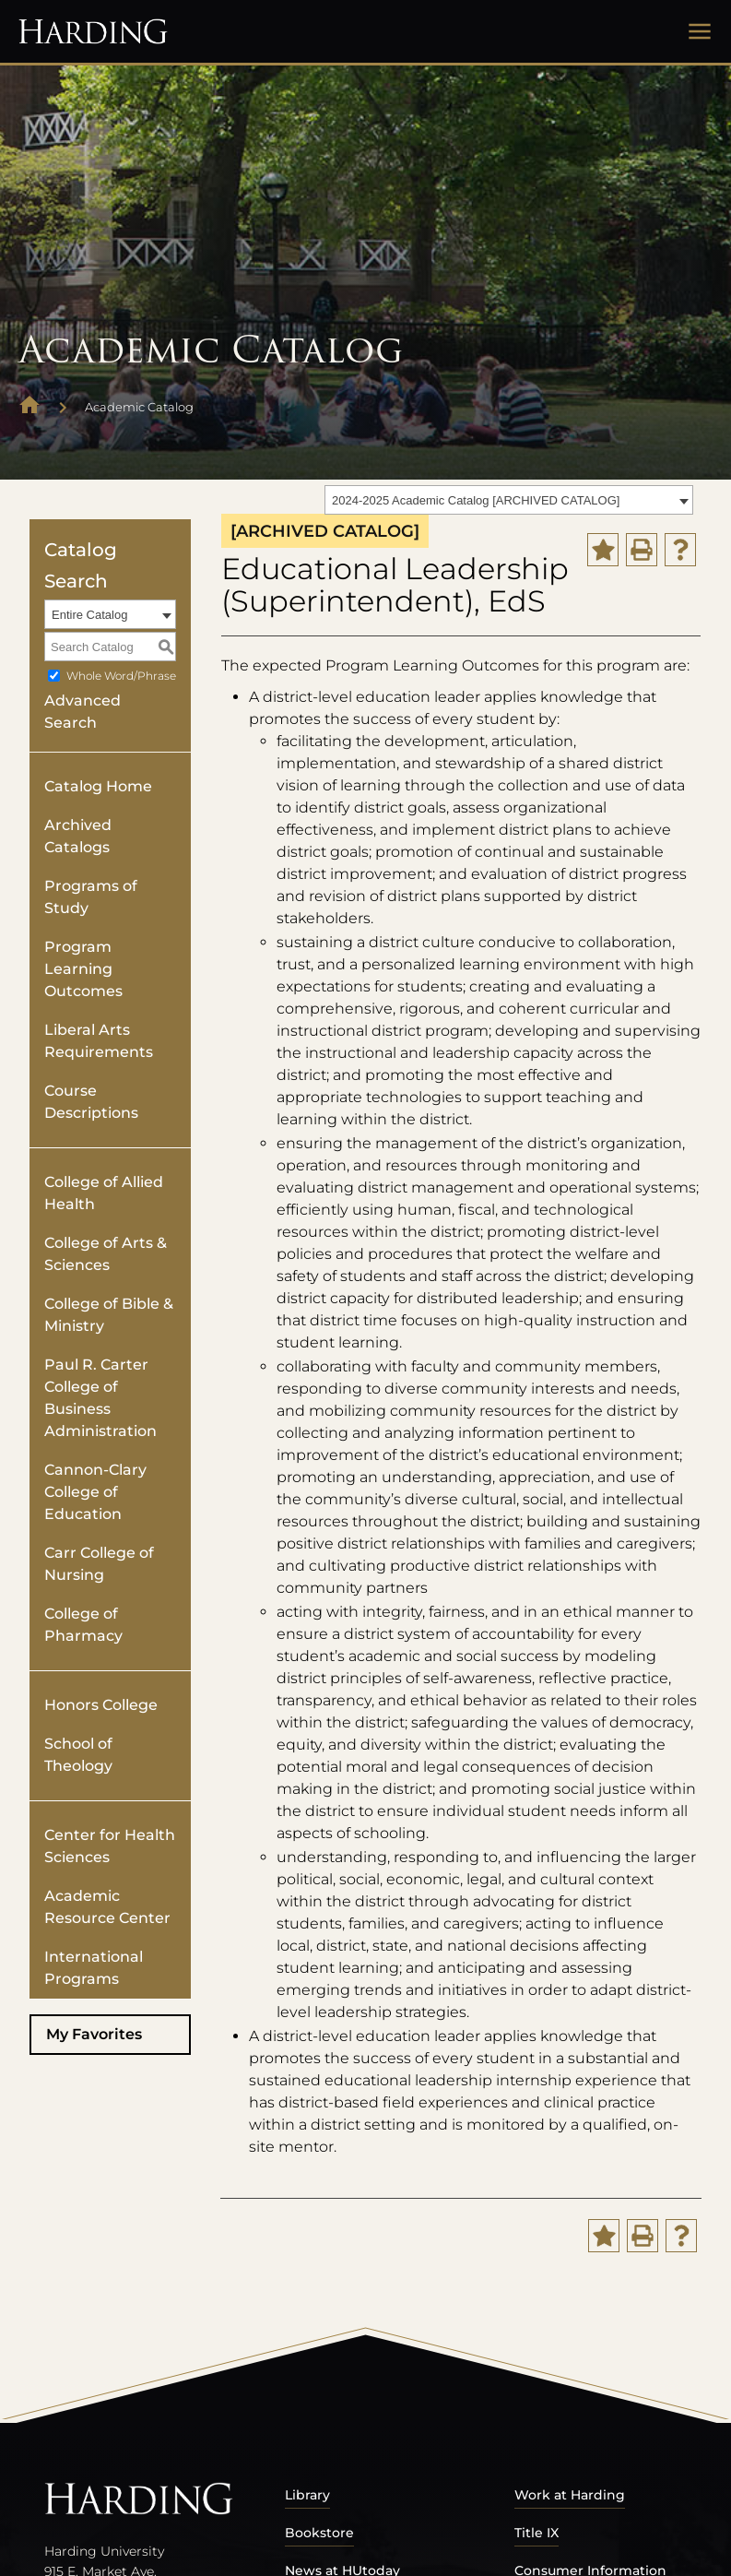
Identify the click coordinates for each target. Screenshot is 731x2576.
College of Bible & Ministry (108, 1315)
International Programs (93, 1968)
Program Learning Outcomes (83, 969)
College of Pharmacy (83, 1624)
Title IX (536, 2532)
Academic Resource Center (107, 1907)
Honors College (101, 1705)
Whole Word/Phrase (121, 676)
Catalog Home (98, 786)
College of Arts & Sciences (105, 1254)
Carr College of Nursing (99, 1564)
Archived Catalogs (78, 836)
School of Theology (78, 1755)
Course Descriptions (91, 1102)
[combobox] (508, 500)
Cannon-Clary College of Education (95, 1492)
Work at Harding (569, 2495)
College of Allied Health (103, 1193)
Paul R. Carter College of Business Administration (100, 1398)
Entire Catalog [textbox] (89, 615)
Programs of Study (90, 897)
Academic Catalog (139, 406)
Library (307, 2495)
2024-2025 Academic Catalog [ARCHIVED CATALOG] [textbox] (475, 500)
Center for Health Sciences (109, 1846)
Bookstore (319, 2532)
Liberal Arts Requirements (98, 1041)
